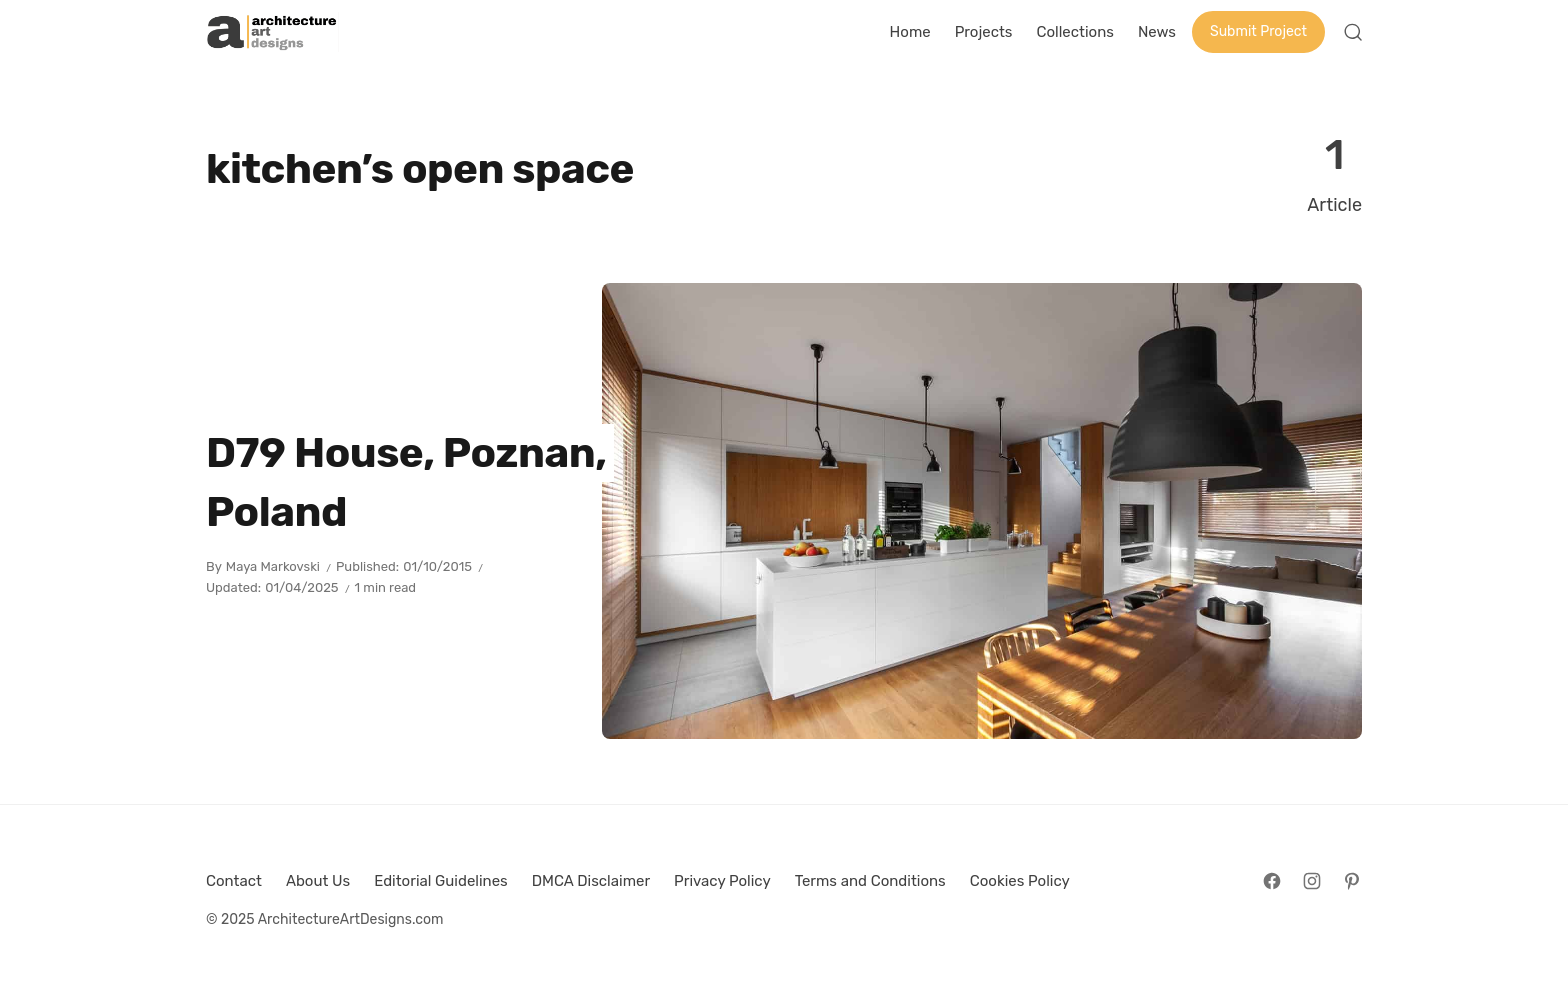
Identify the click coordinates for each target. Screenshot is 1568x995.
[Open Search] (1353, 32)
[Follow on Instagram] (1312, 881)
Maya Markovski (273, 566)
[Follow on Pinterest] (1352, 881)
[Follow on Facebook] (1272, 881)
